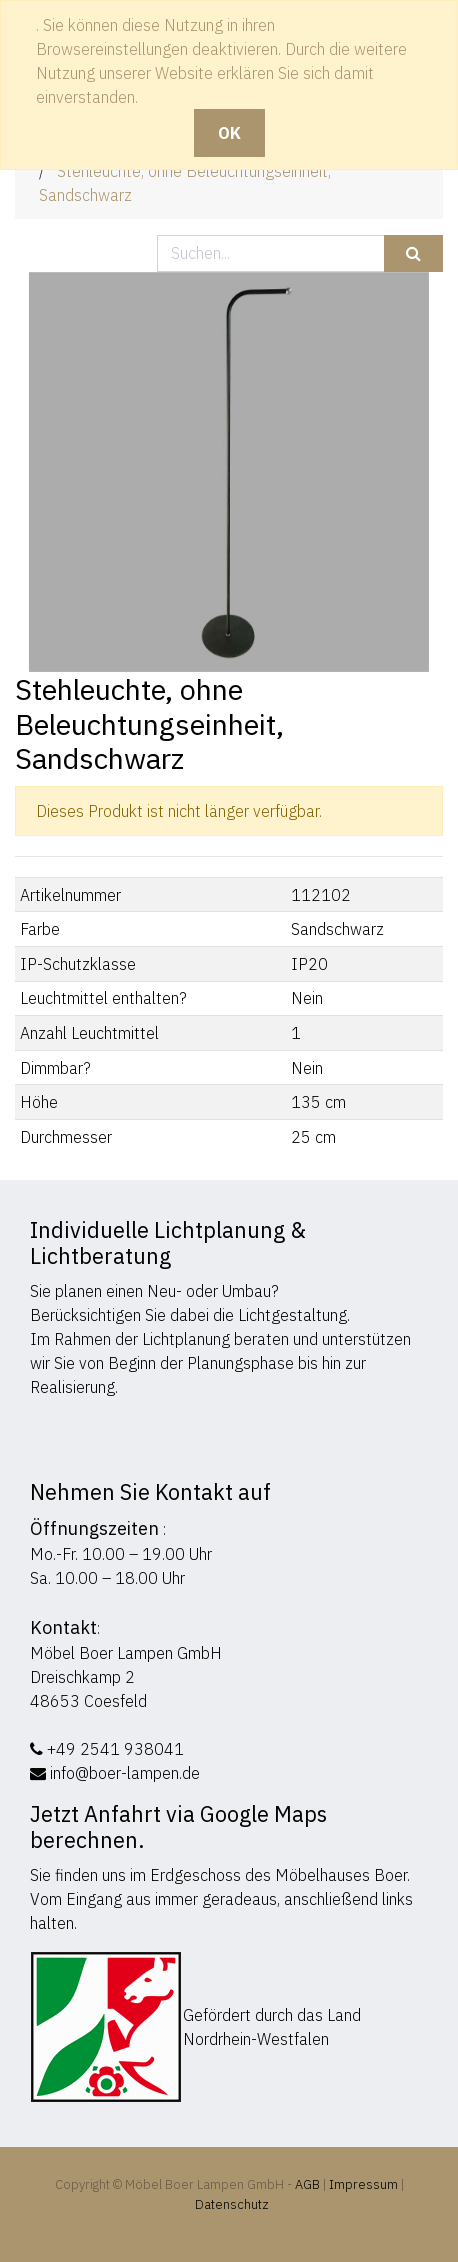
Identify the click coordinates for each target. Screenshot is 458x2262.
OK (229, 133)
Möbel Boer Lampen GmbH (126, 1653)
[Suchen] (413, 253)
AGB (309, 2184)
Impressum (363, 2184)
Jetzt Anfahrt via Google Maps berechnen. (178, 1827)
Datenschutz (232, 2204)
